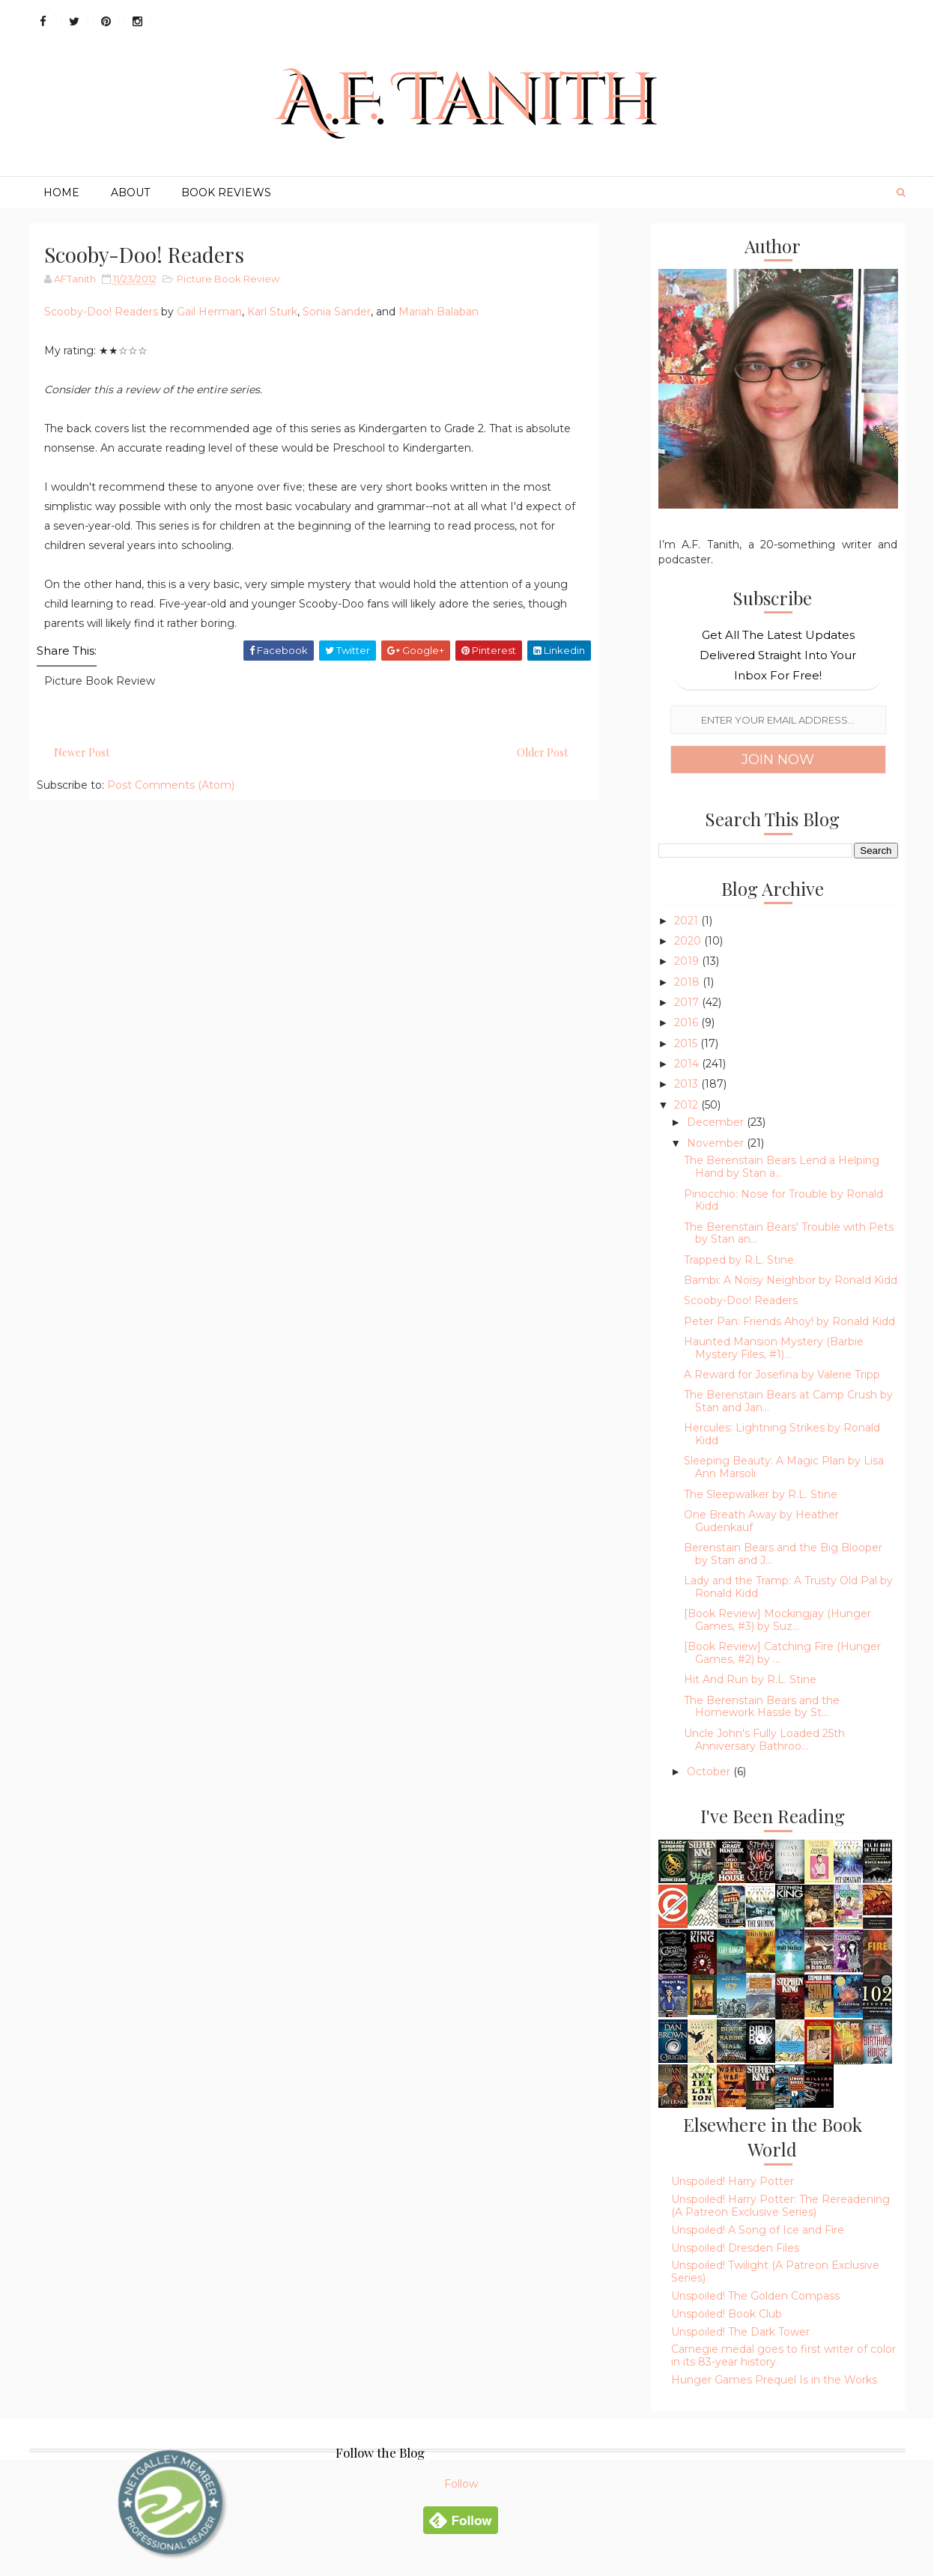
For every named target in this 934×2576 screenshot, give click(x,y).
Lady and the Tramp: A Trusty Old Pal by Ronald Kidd (788, 1587)
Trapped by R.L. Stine (739, 1260)
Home (61, 192)
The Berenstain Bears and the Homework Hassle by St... (762, 1707)
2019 (688, 961)
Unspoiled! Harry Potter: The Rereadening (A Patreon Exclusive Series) (780, 2205)
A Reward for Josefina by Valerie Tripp (782, 1374)
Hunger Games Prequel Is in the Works (774, 2379)
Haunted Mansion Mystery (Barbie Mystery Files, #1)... (774, 1348)
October (710, 1771)
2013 (687, 1084)
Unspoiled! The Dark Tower (740, 2332)
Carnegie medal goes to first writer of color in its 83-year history (783, 2355)
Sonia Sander (337, 311)
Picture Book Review (228, 279)
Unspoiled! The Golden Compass (755, 2296)
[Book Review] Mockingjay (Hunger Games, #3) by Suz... (777, 1620)
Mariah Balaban (438, 311)
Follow (461, 2484)
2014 (688, 1063)
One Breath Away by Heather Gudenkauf (761, 1521)
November (717, 1143)
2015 (687, 1043)
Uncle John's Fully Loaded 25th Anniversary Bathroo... (764, 1740)
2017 (688, 1002)
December (717, 1122)
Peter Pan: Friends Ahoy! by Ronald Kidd (789, 1321)
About (130, 192)
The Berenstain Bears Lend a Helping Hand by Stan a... (781, 1167)
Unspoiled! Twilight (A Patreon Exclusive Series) (775, 2271)
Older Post (542, 752)
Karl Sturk (272, 311)
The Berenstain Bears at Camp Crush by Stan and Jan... (788, 1401)
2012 (687, 1105)
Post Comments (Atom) (170, 785)
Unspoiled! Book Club (726, 2314)
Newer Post (81, 752)
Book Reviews (226, 192)
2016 (687, 1022)
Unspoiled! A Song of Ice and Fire (757, 2230)
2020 (689, 941)
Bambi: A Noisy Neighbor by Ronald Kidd (790, 1280)
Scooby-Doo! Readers (101, 311)
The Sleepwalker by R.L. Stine (760, 1494)
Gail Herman (209, 311)
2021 (687, 920)
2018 (688, 982)
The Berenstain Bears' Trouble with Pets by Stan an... (789, 1233)
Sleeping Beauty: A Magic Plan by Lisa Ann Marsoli (784, 1467)
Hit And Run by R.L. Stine (750, 1679)
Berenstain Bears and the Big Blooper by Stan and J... (783, 1554)
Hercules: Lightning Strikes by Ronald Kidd (782, 1434)
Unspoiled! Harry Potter (732, 2181)
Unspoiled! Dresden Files (735, 2248)
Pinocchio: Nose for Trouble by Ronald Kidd (783, 1200)
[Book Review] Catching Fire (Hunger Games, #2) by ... (782, 1653)
